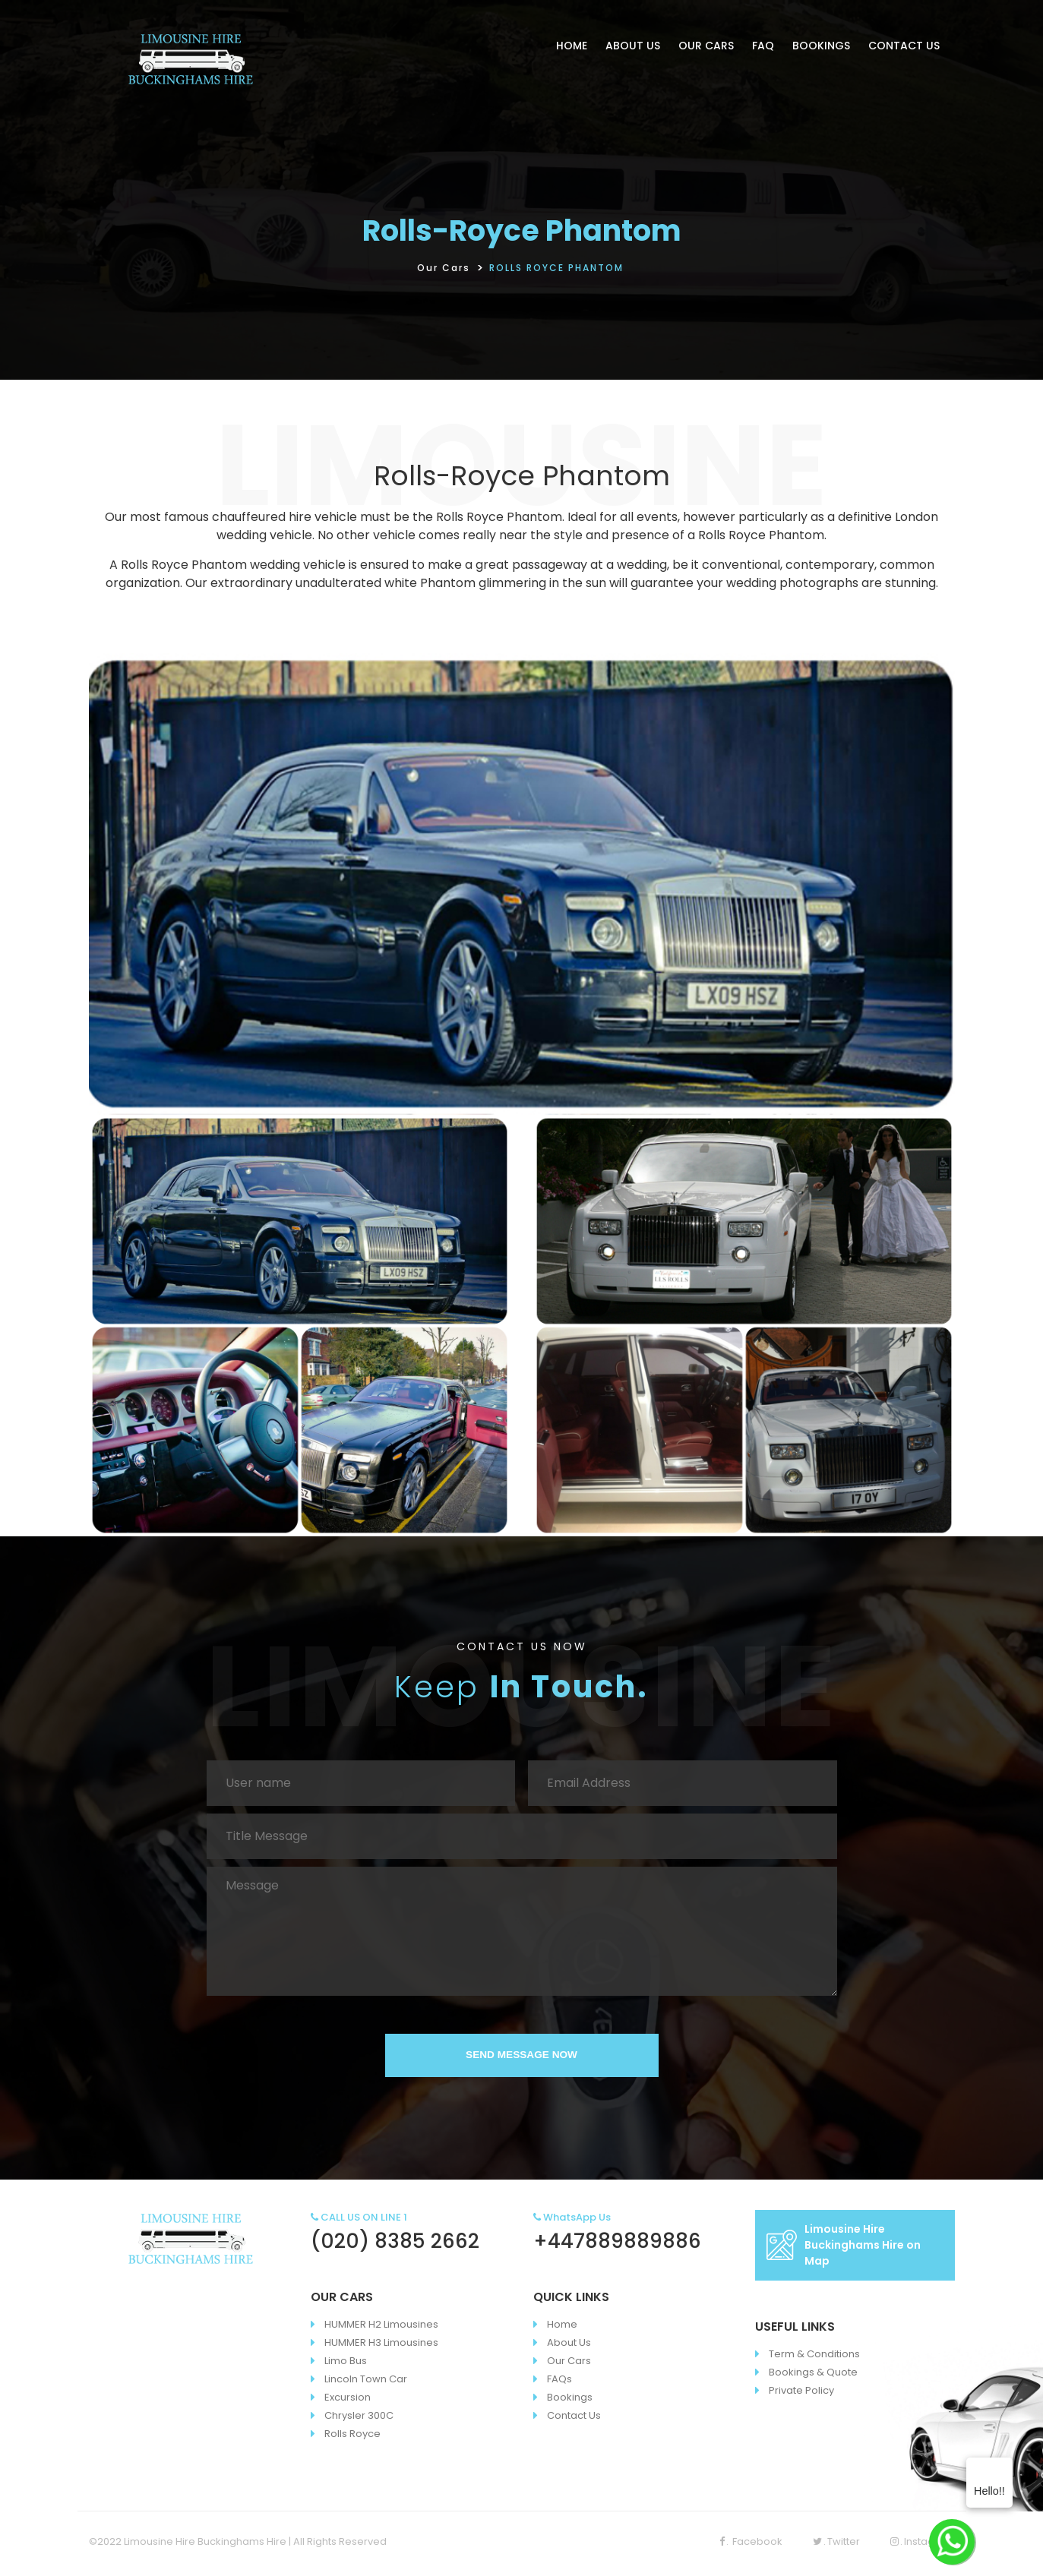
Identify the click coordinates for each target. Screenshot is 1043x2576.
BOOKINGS (821, 45)
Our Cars (443, 267)
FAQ (763, 45)
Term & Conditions (814, 2358)
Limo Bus (345, 2365)
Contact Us (574, 2420)
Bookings (570, 2401)
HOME (571, 45)
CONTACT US (904, 45)
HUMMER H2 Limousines (381, 2329)
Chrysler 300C (358, 2420)
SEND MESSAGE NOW (521, 2057)
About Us (569, 2347)
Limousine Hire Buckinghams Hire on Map (843, 2248)
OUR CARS (706, 45)
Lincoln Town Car (365, 2383)
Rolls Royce (352, 2438)
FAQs (559, 2383)
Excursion (347, 2401)
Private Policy (801, 2395)
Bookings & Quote (813, 2376)
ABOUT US (632, 45)
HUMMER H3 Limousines (381, 2347)
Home (562, 2329)
